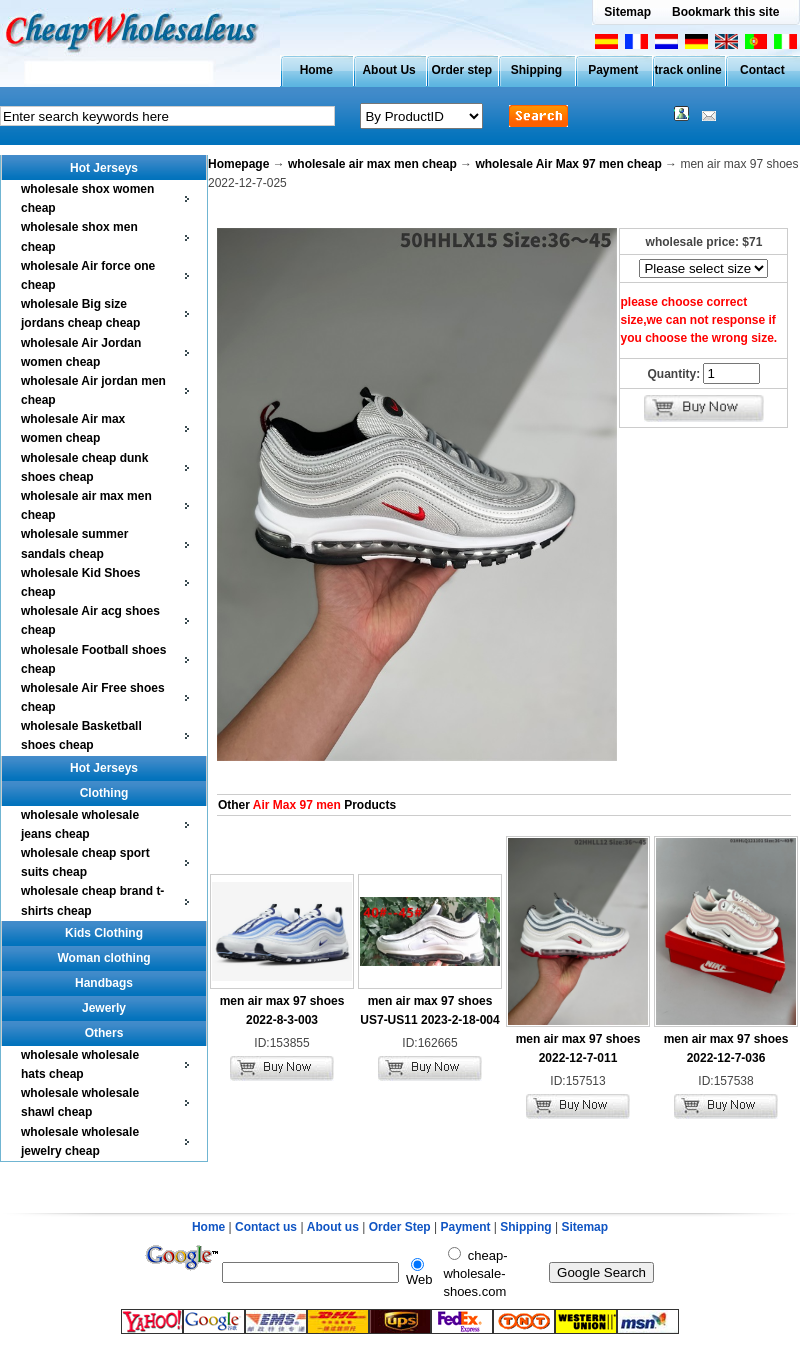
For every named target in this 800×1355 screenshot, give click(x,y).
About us (333, 1227)
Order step (461, 70)
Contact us (266, 1227)
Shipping (536, 70)
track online (687, 70)
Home (316, 70)
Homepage (238, 164)
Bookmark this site (725, 12)
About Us (388, 70)
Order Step (401, 1227)
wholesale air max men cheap (372, 164)
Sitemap (627, 12)
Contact (762, 70)
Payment (613, 70)
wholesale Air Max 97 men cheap (568, 164)
